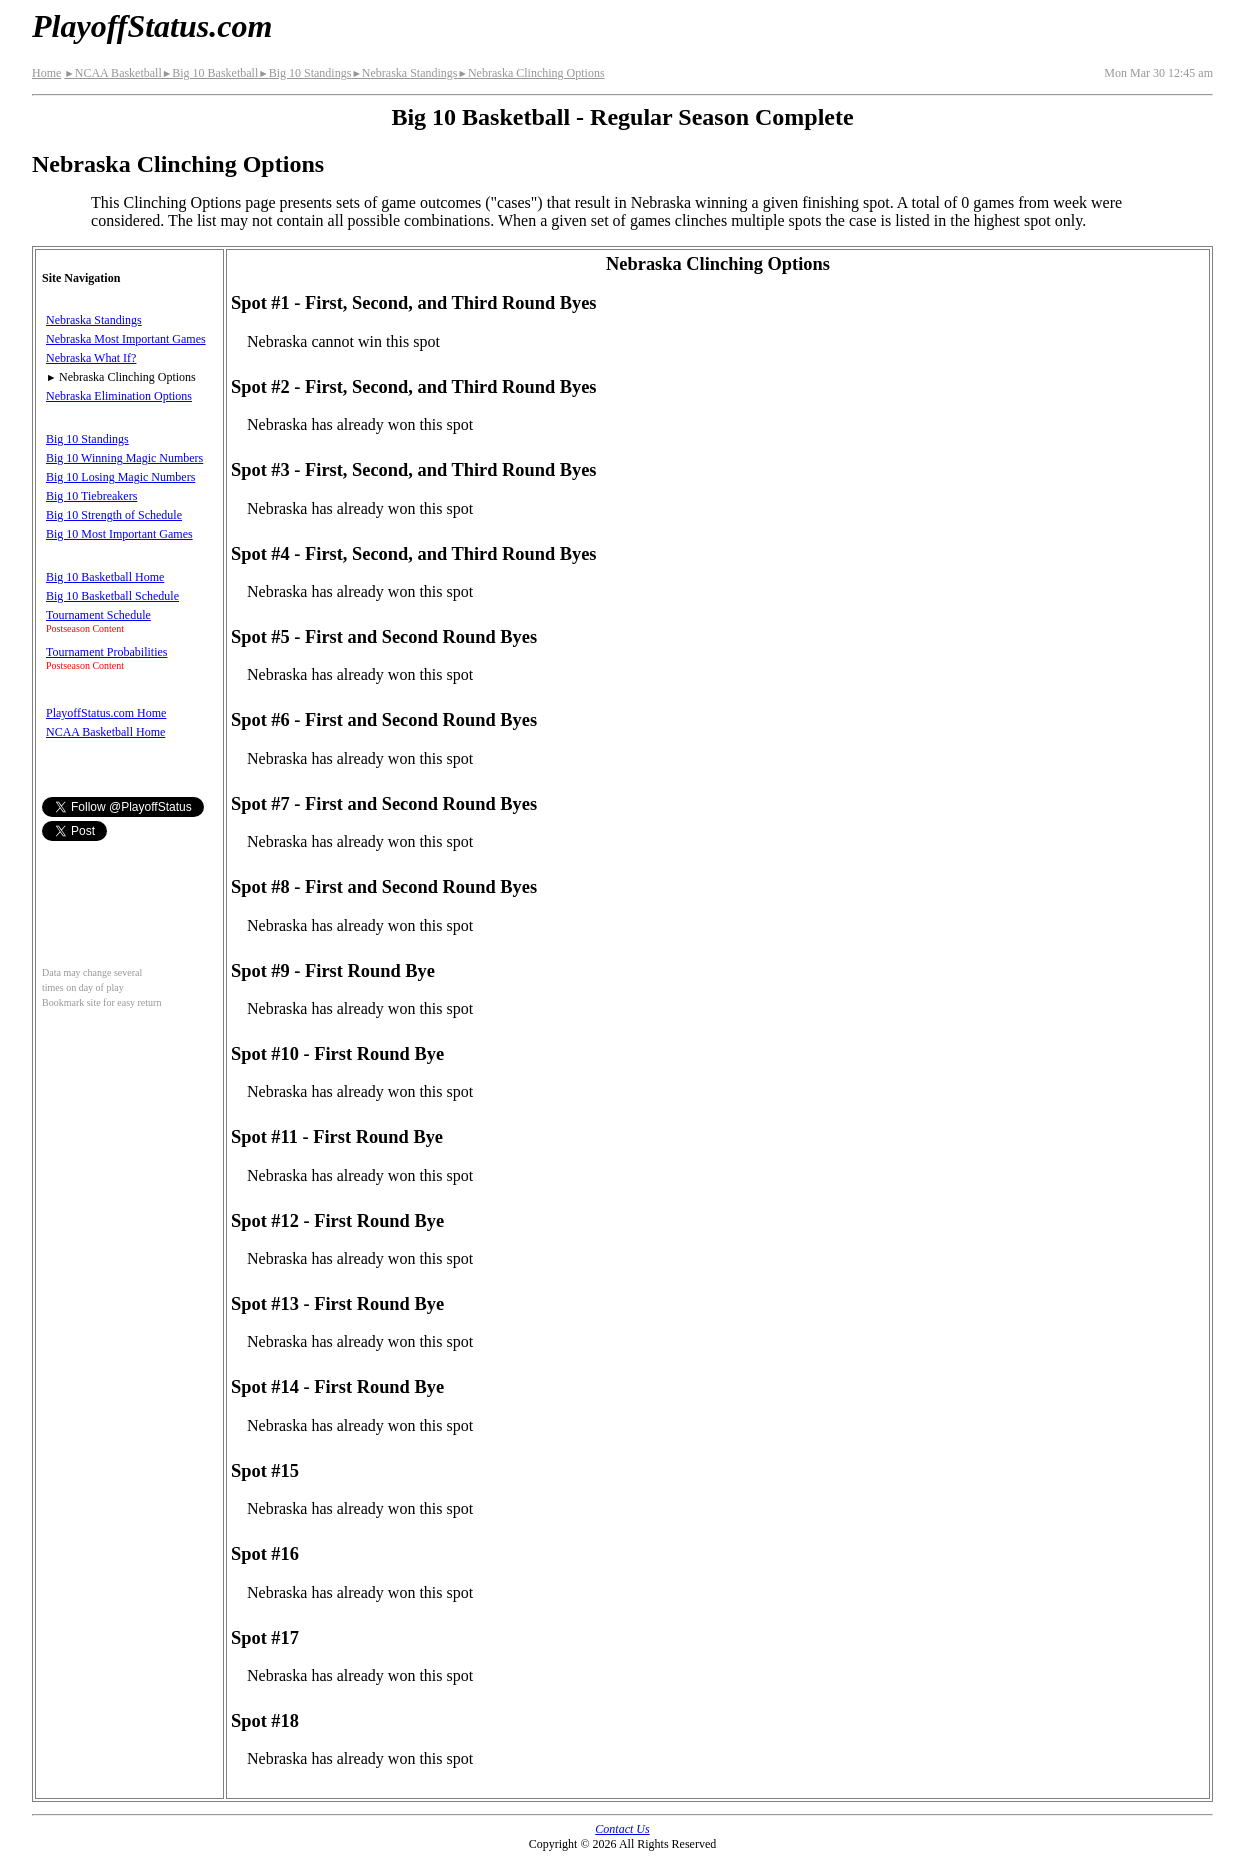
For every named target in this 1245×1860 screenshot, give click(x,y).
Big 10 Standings (304, 73)
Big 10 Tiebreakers (91, 496)
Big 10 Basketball (210, 73)
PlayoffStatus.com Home (106, 713)
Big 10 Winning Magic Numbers (124, 458)
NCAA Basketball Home (105, 732)
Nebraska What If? (91, 358)
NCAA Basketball (112, 73)
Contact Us (622, 1829)
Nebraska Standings (404, 73)
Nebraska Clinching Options (530, 73)
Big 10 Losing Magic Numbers (120, 477)
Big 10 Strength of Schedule (114, 515)
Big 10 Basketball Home (105, 577)
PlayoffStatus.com (152, 26)
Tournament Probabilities (106, 652)
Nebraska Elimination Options (119, 396)
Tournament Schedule (98, 615)
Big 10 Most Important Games (119, 534)
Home (46, 73)
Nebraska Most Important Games (126, 339)
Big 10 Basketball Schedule (112, 596)
